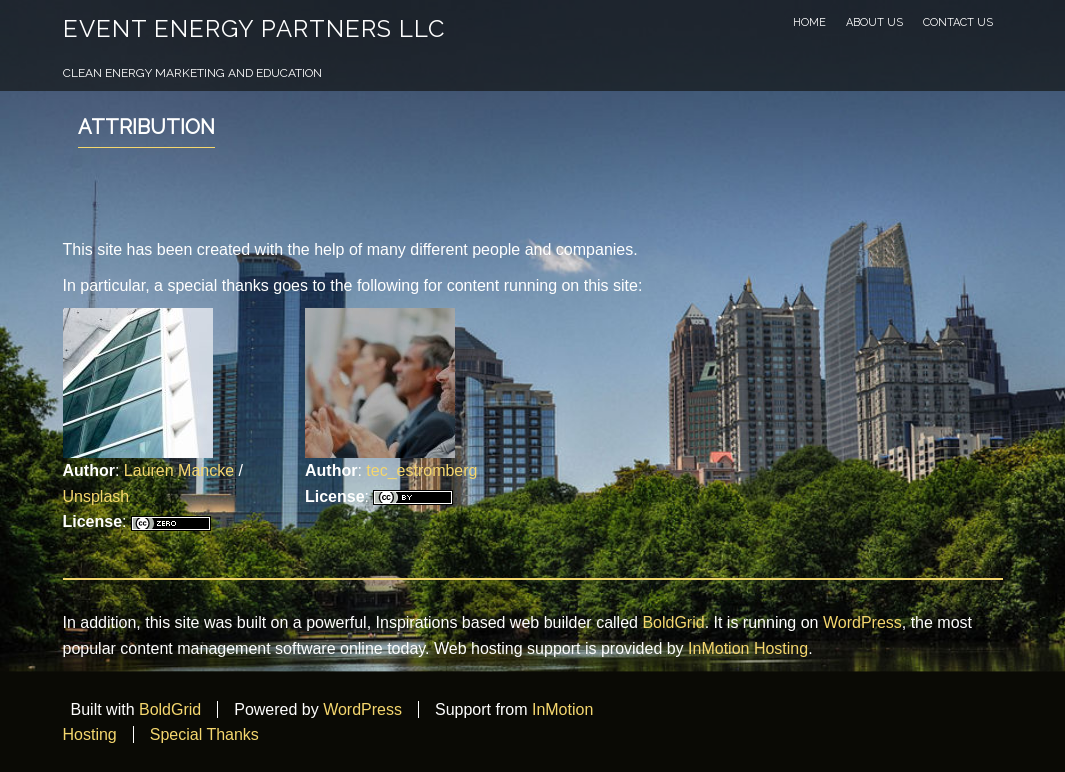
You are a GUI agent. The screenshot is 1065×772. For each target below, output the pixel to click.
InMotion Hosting (748, 648)
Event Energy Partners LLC (254, 28)
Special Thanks (204, 734)
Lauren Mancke (179, 470)
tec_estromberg (421, 470)
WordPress (862, 622)
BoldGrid (673, 622)
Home (809, 22)
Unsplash (96, 496)
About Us (874, 22)
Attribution (146, 127)
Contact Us (958, 22)
